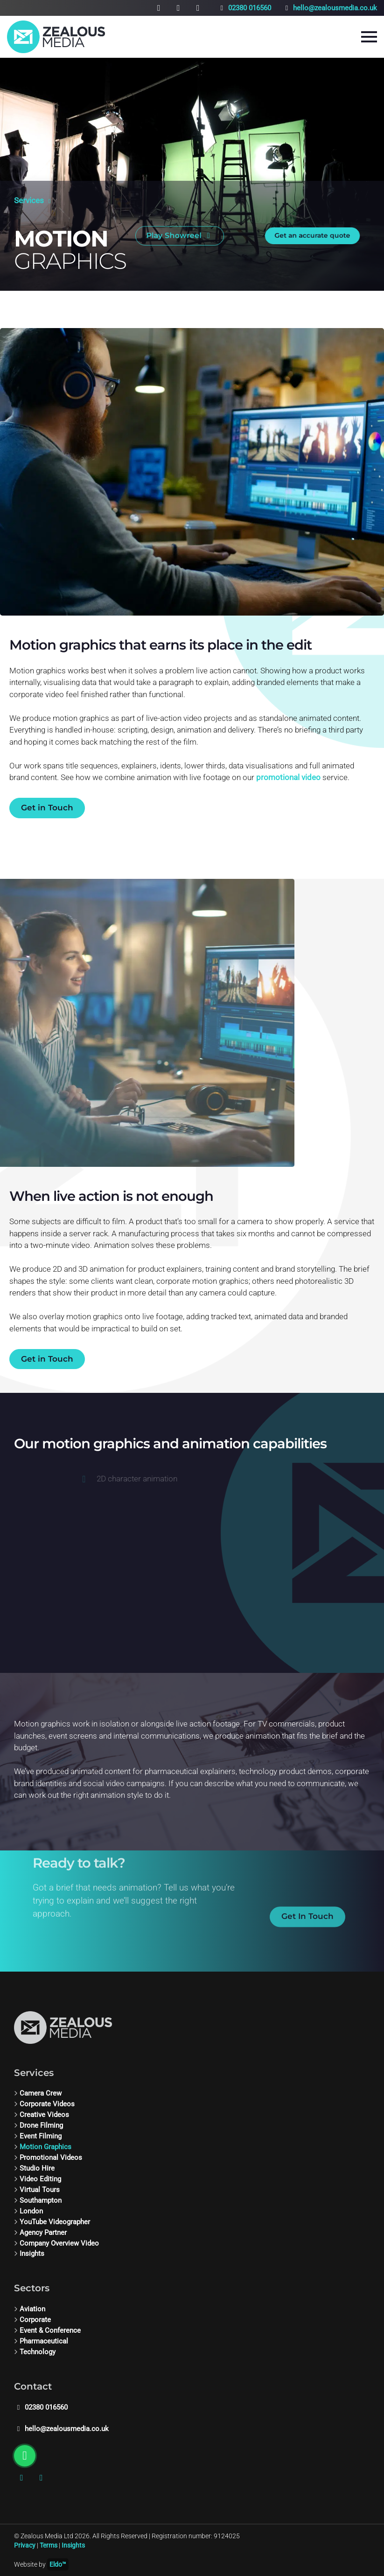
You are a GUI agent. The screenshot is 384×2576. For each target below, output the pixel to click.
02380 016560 (244, 8)
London (31, 2211)
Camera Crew (41, 2093)
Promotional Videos (51, 2157)
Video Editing (40, 2179)
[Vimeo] (178, 7)
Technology (38, 2352)
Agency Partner (43, 2232)
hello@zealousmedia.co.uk (329, 8)
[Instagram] (159, 7)
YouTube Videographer (55, 2222)
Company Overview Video (59, 2243)
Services (29, 194)
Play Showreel (179, 229)
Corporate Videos (47, 2104)
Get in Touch (47, 807)
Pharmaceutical (44, 2341)
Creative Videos (44, 2114)
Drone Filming (41, 2125)
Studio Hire (37, 2168)
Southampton (41, 2200)
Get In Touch (307, 1931)
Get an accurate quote (312, 230)
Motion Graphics (45, 2147)
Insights (32, 2253)
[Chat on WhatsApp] (198, 7)
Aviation (32, 2309)
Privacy (24, 2545)
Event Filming (41, 2136)
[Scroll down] (19, 211)
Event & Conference (50, 2330)
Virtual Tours (40, 2189)
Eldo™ (57, 2564)
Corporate (35, 2320)
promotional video (288, 777)
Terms (48, 2545)
